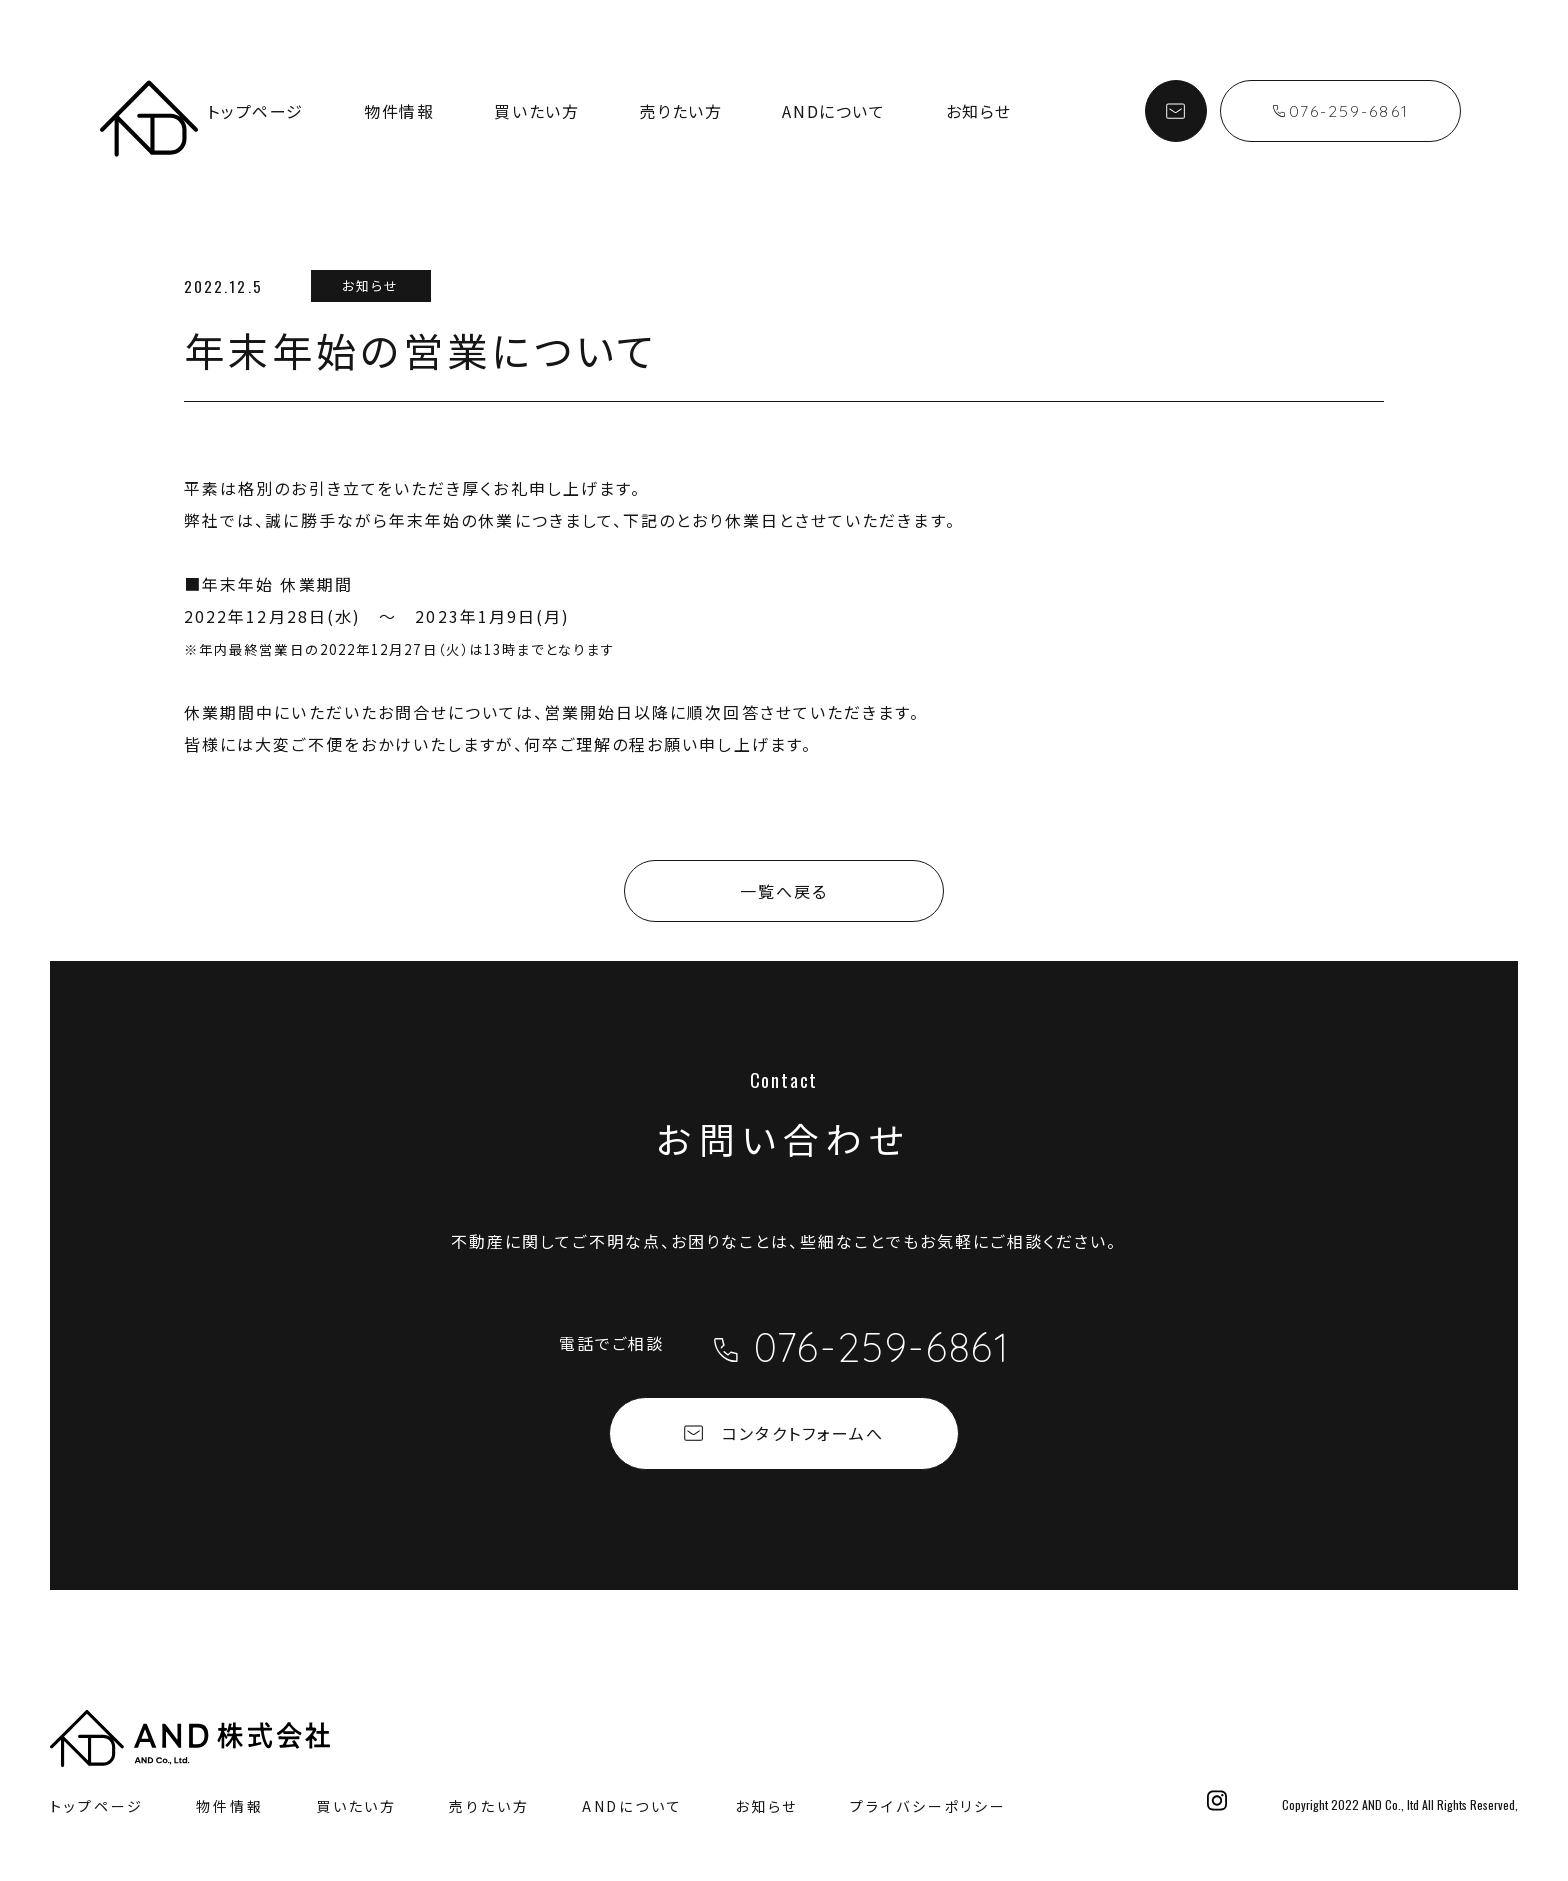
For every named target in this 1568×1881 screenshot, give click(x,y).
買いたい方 (536, 111)
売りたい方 (680, 111)
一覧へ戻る (784, 891)
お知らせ (979, 111)
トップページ (255, 111)
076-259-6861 (1341, 111)
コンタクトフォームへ (784, 1433)
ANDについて (833, 111)
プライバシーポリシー (928, 1806)
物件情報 (399, 111)
